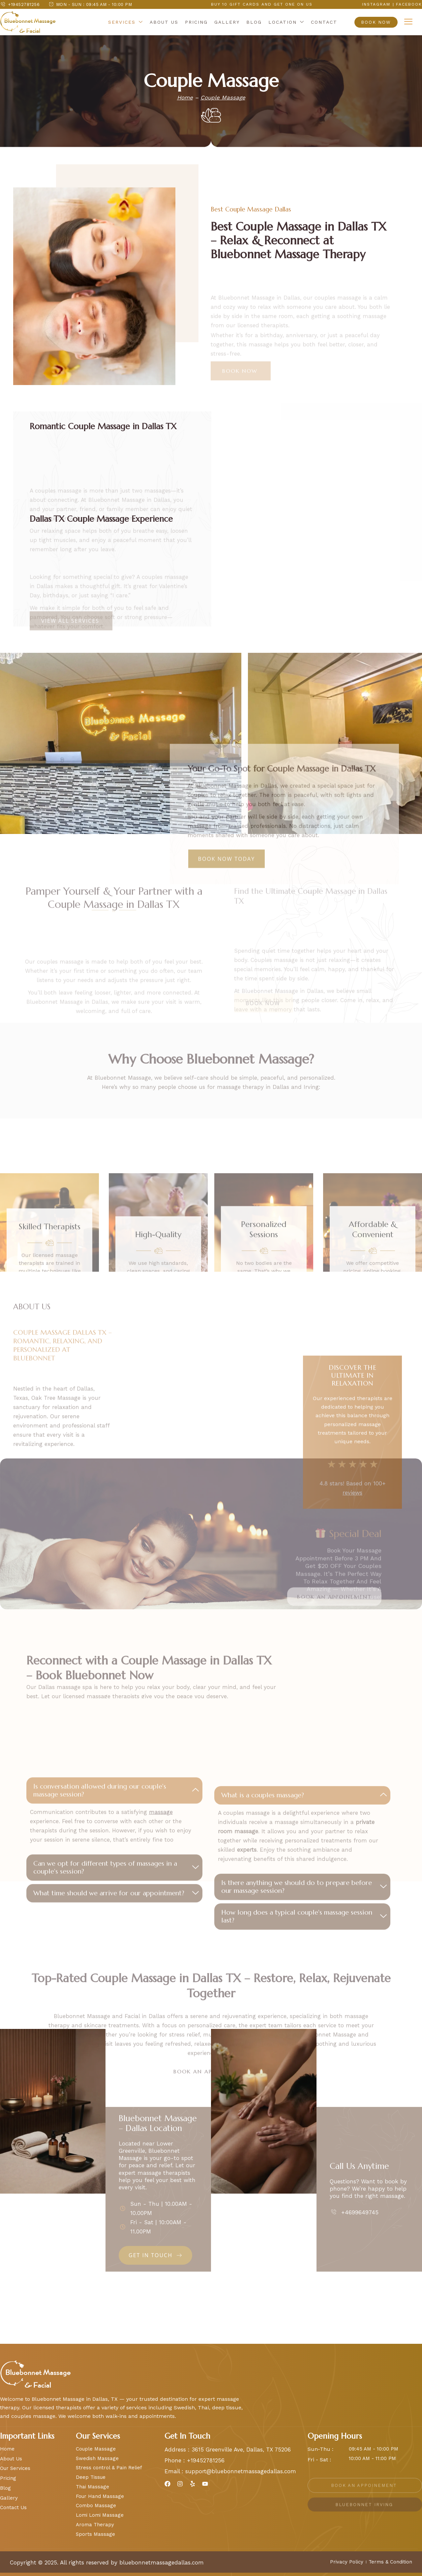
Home (185, 97)
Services (125, 22)
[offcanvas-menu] (408, 22)
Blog (254, 22)
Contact (324, 22)
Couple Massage (222, 97)
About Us (164, 22)
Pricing (196, 22)
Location (286, 22)
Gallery (227, 22)
